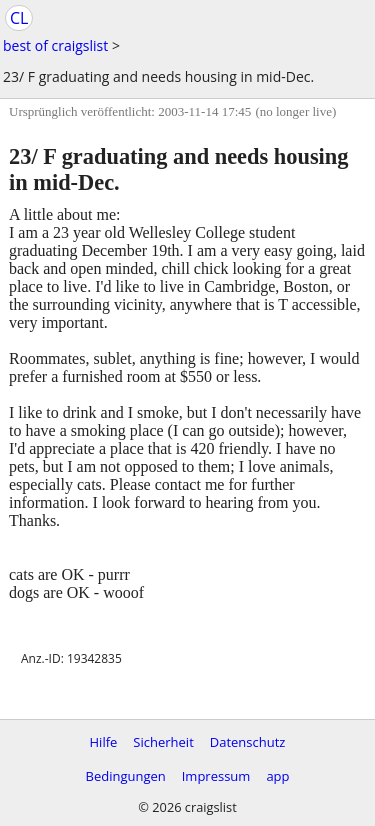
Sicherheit (163, 742)
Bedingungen (125, 776)
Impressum (216, 776)
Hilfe (104, 742)
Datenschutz (248, 742)
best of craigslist (55, 45)
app (277, 776)
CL (19, 18)
